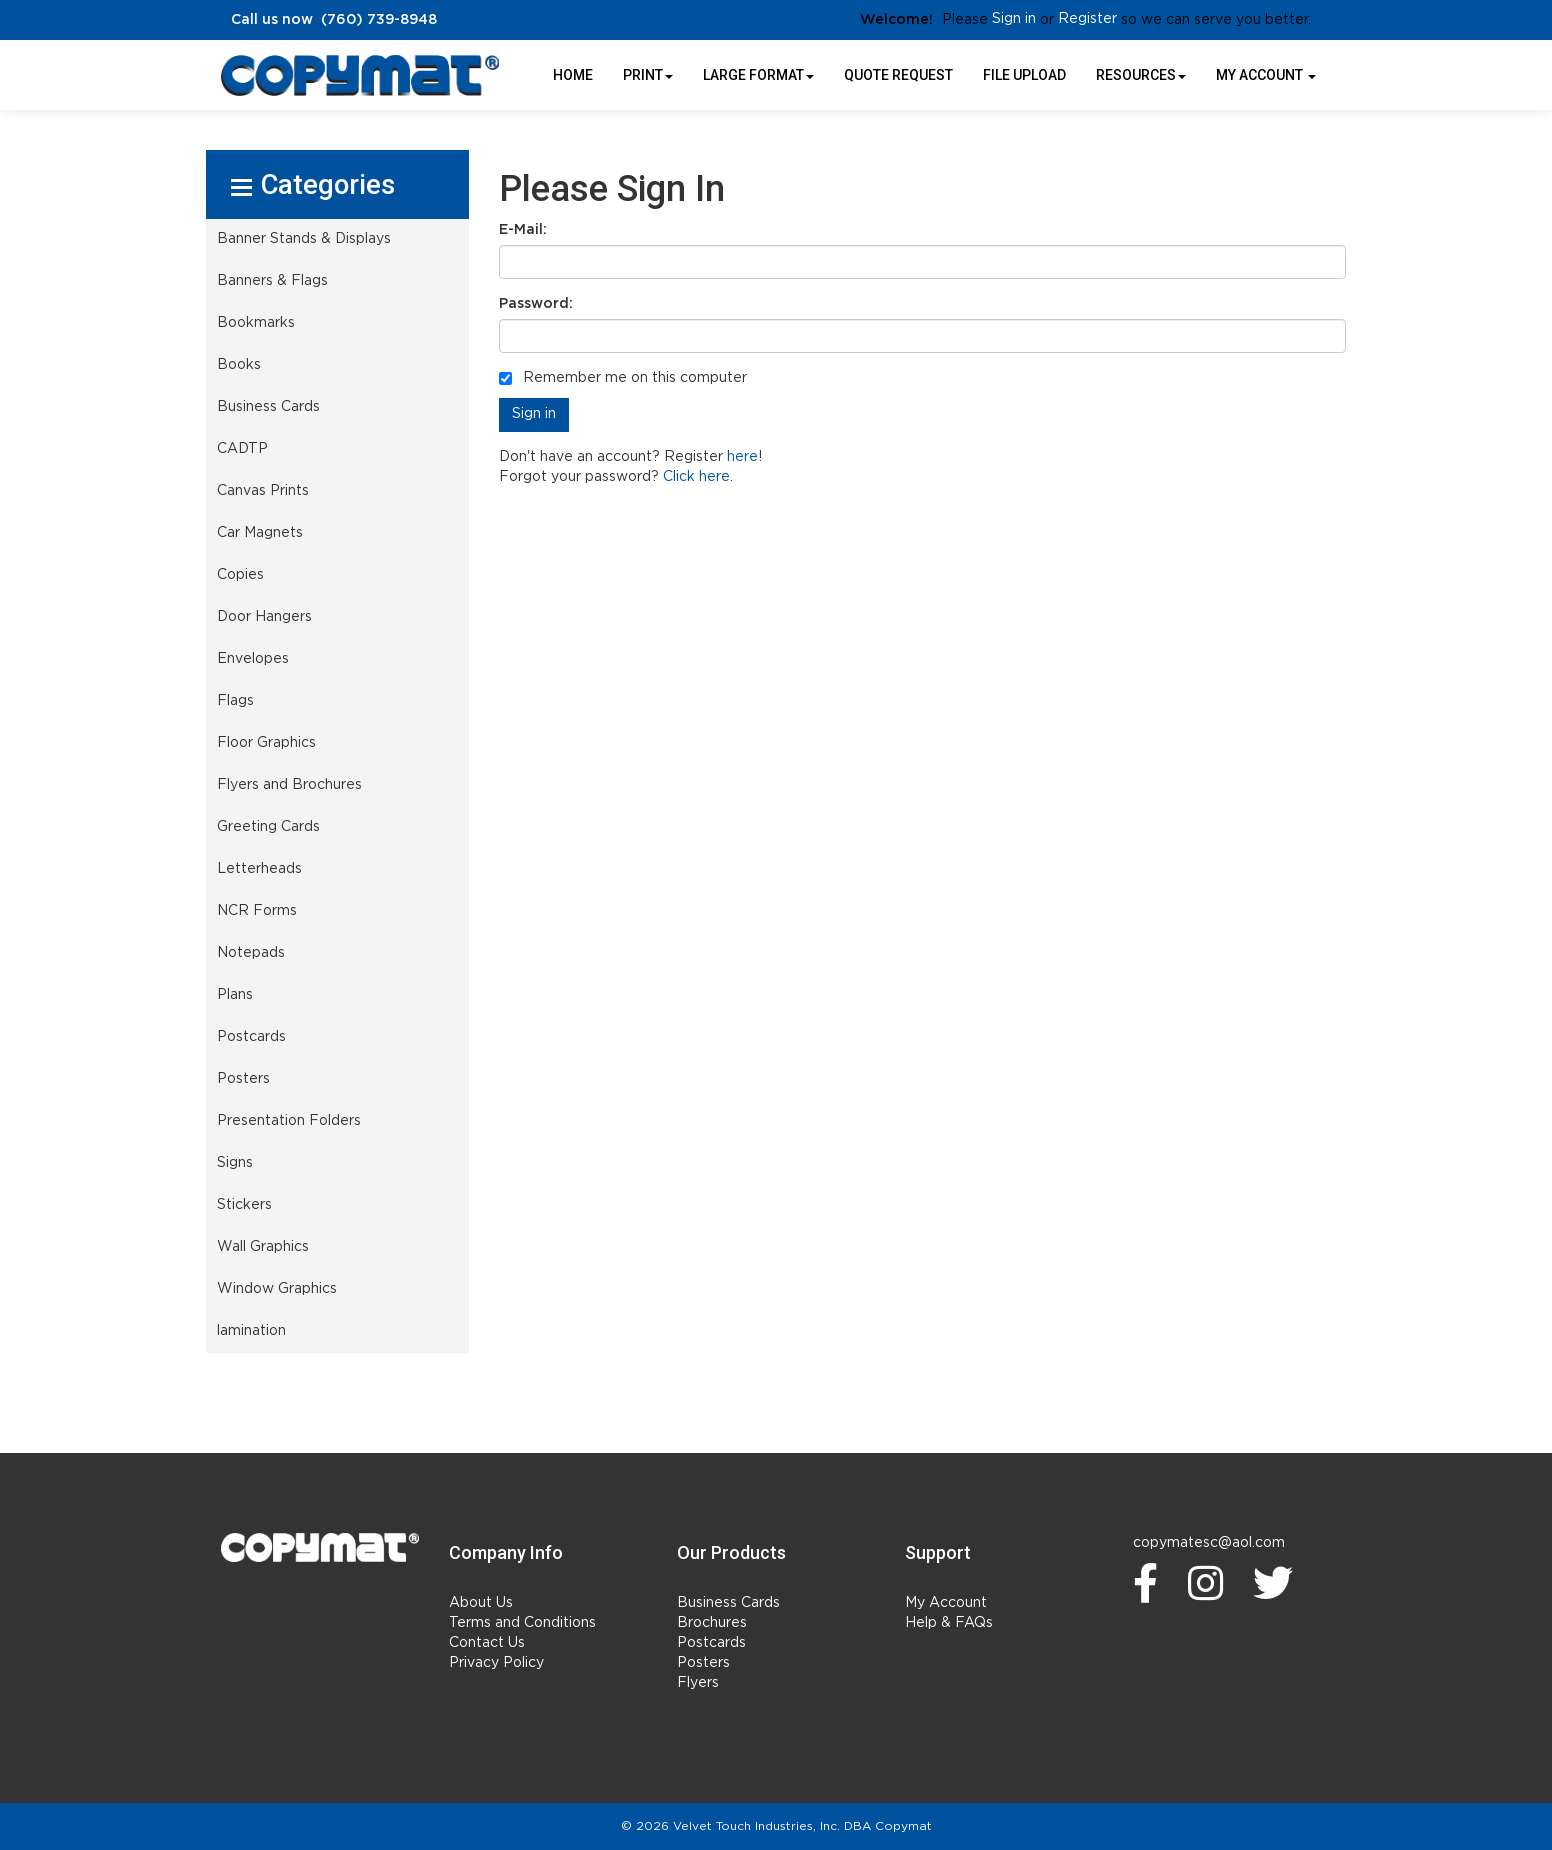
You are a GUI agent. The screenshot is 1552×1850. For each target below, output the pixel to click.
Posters (703, 1663)
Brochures (712, 1623)
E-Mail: (523, 230)
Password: (536, 304)
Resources (1141, 75)
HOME (573, 75)
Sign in (1014, 19)
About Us (481, 1603)
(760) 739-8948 (379, 20)
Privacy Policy (496, 1663)
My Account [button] (1266, 75)
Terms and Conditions (522, 1623)
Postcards (711, 1643)
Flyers (698, 1683)
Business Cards (728, 1603)
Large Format (758, 75)
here (742, 457)
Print (648, 75)
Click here (696, 477)
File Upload (1024, 75)
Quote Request (898, 75)
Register (1087, 19)
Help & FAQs (949, 1623)
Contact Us (487, 1643)
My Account (946, 1603)
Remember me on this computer (623, 378)
